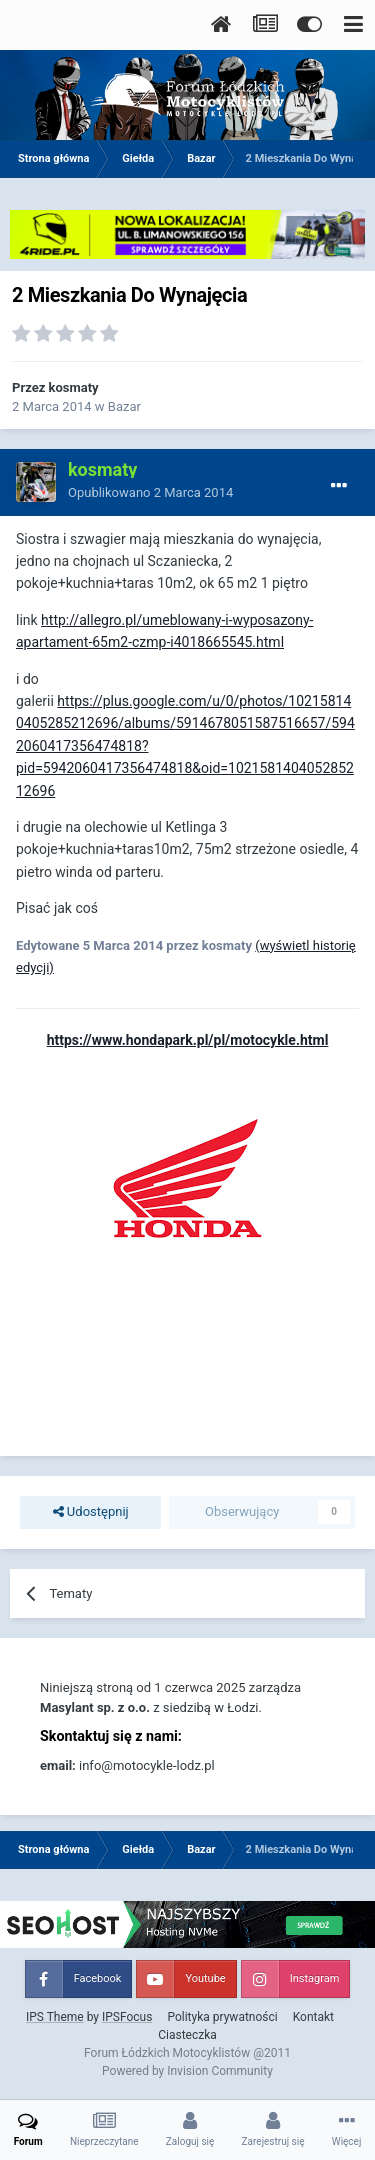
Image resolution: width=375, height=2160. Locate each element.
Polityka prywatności (222, 2017)
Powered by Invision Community (187, 2071)
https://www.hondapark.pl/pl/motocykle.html (188, 1040)
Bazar (124, 406)
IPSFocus (127, 2017)
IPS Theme (55, 2017)
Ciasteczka (187, 2035)
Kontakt (313, 2017)
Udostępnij (91, 1512)
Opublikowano (150, 492)
